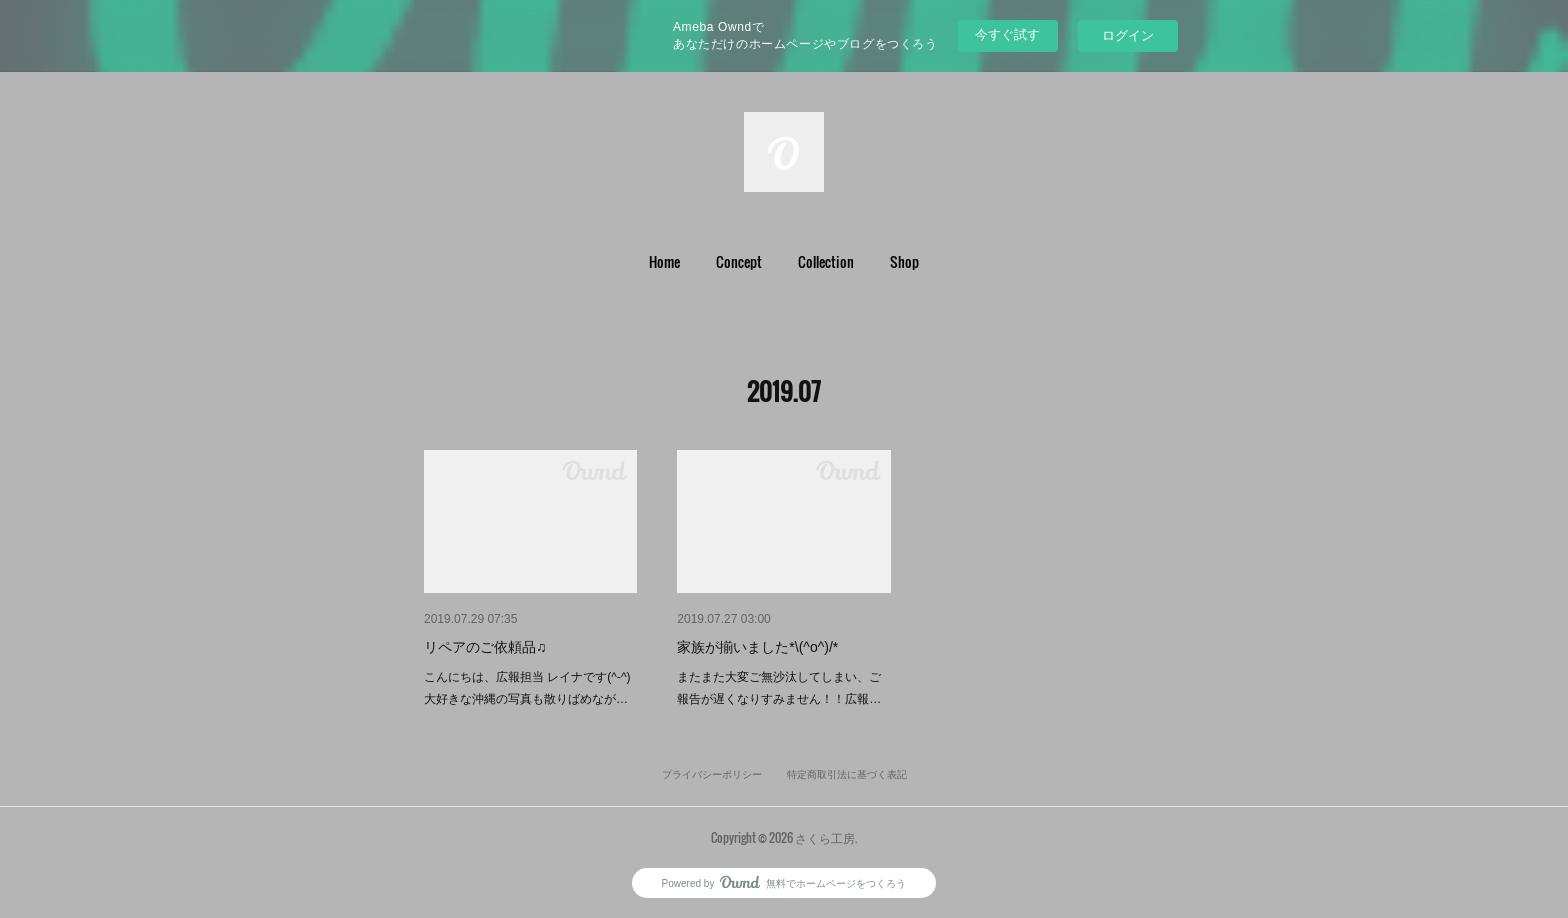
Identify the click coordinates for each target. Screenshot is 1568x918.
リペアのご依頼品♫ (485, 647)
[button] (664, 262)
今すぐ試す (1007, 34)
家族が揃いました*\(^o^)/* (757, 647)
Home (664, 261)
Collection (826, 261)
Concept (739, 261)
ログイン (1128, 35)
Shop (904, 261)
